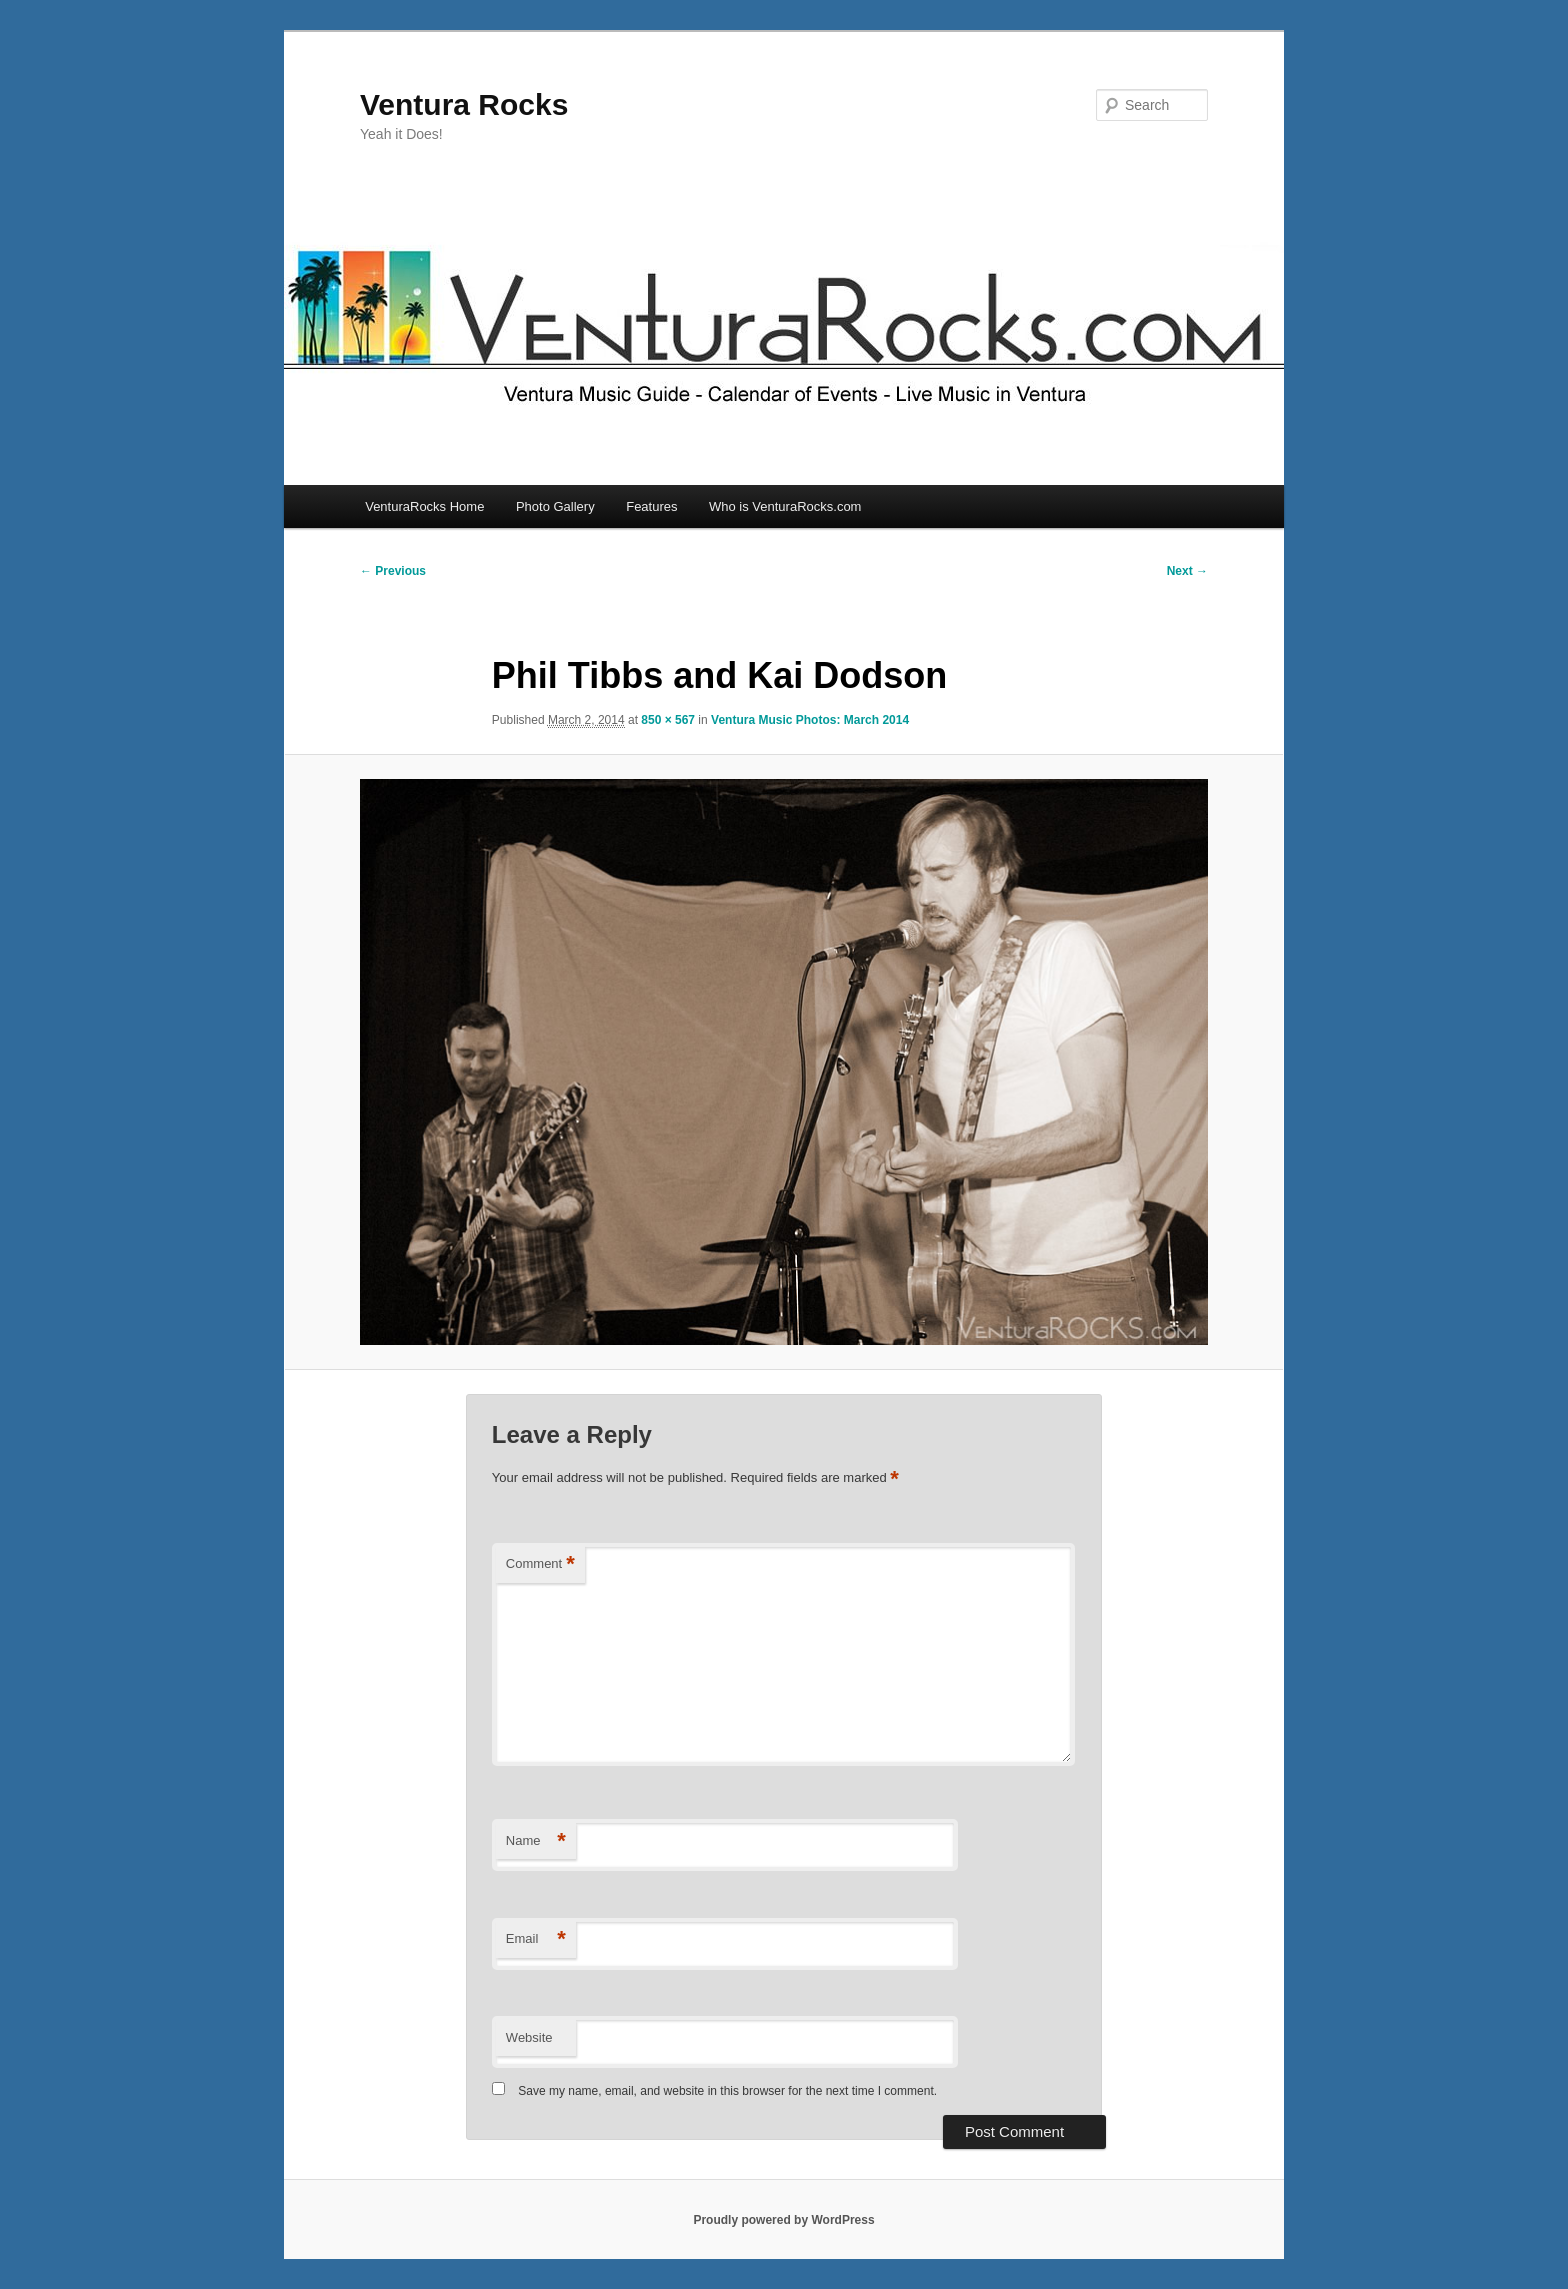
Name (536, 1841)
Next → (1187, 571)
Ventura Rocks (464, 104)
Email (536, 1939)
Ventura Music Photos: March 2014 (810, 720)
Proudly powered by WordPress (783, 2220)
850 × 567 (668, 720)
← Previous (393, 571)
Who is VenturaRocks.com (785, 506)
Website (529, 2037)
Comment (540, 1564)
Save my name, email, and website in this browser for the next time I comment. (727, 2091)
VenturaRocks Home (424, 506)
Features (651, 506)
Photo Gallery (555, 506)
